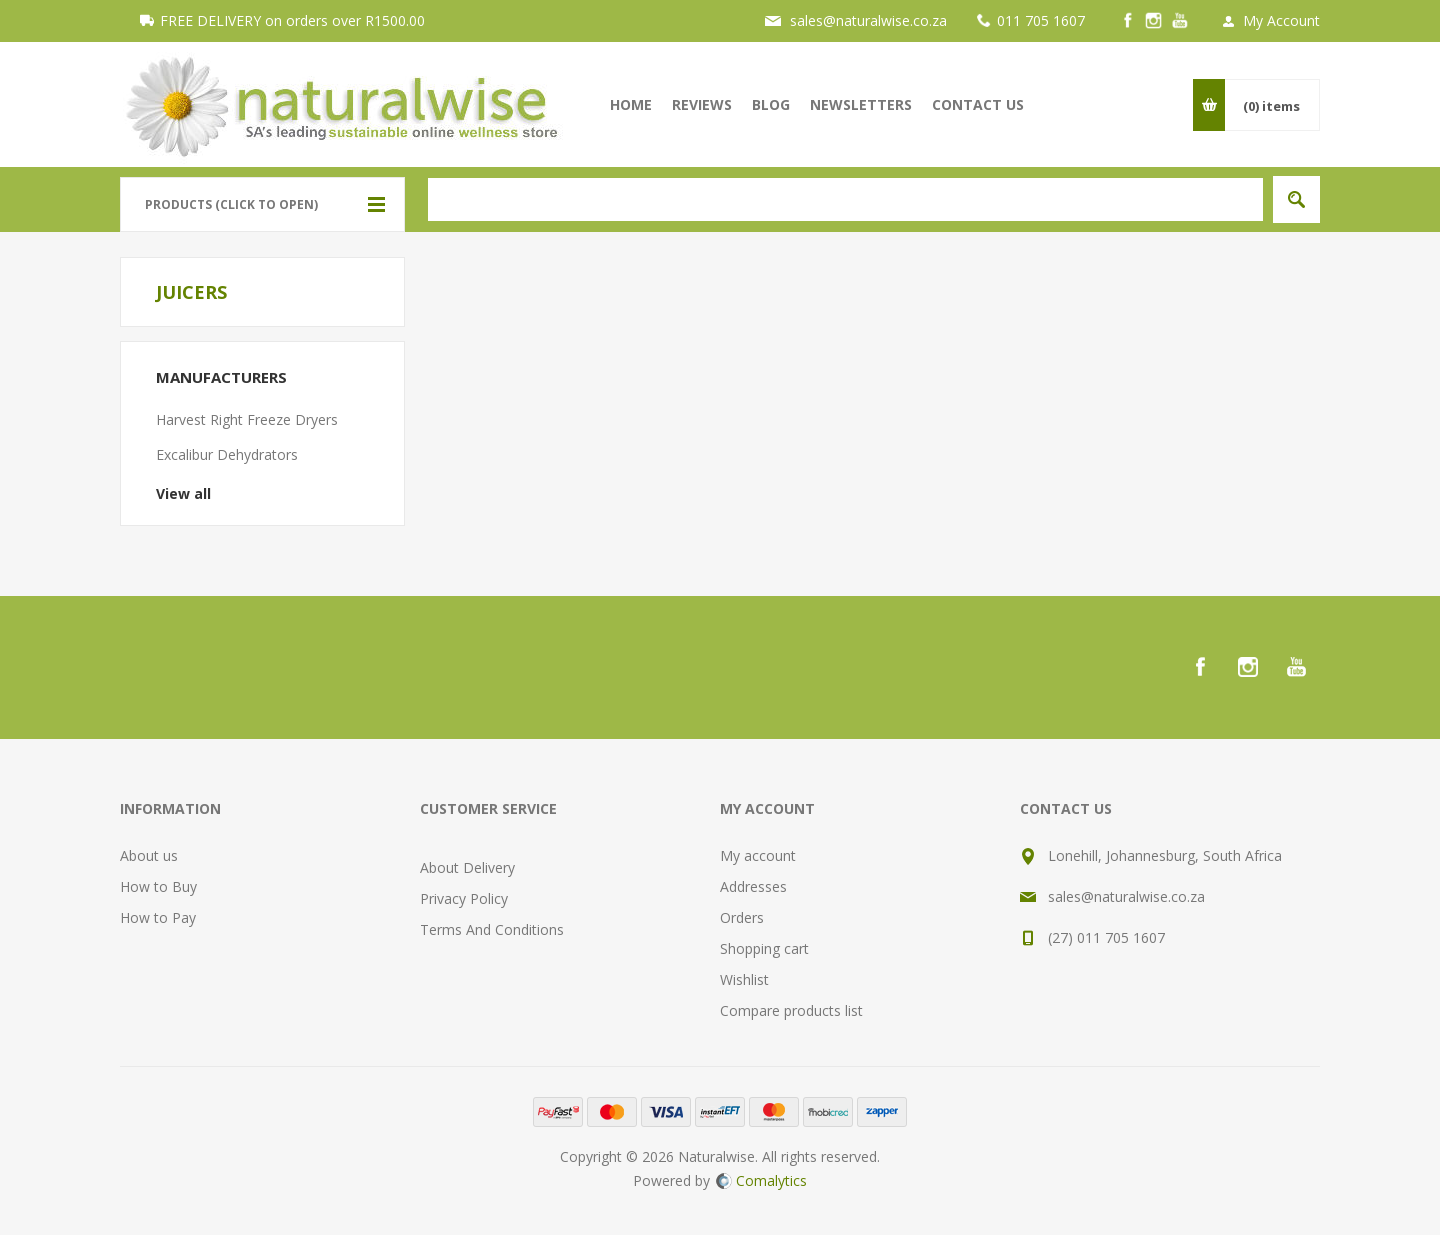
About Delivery (467, 867)
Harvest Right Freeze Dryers (247, 419)
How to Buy (158, 886)
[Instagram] (1154, 21)
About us (149, 855)
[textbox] (845, 199)
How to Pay (158, 917)
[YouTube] (1180, 21)
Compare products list (791, 1010)
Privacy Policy (464, 898)
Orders (742, 917)
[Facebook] (1128, 21)
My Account (1281, 20)
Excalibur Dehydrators (227, 454)
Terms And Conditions (492, 929)
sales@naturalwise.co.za (868, 20)
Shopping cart (764, 948)
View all (183, 493)
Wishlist (744, 979)
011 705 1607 (1041, 20)
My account (758, 855)
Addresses (753, 886)
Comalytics (761, 1180)
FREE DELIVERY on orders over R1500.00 (292, 20)
